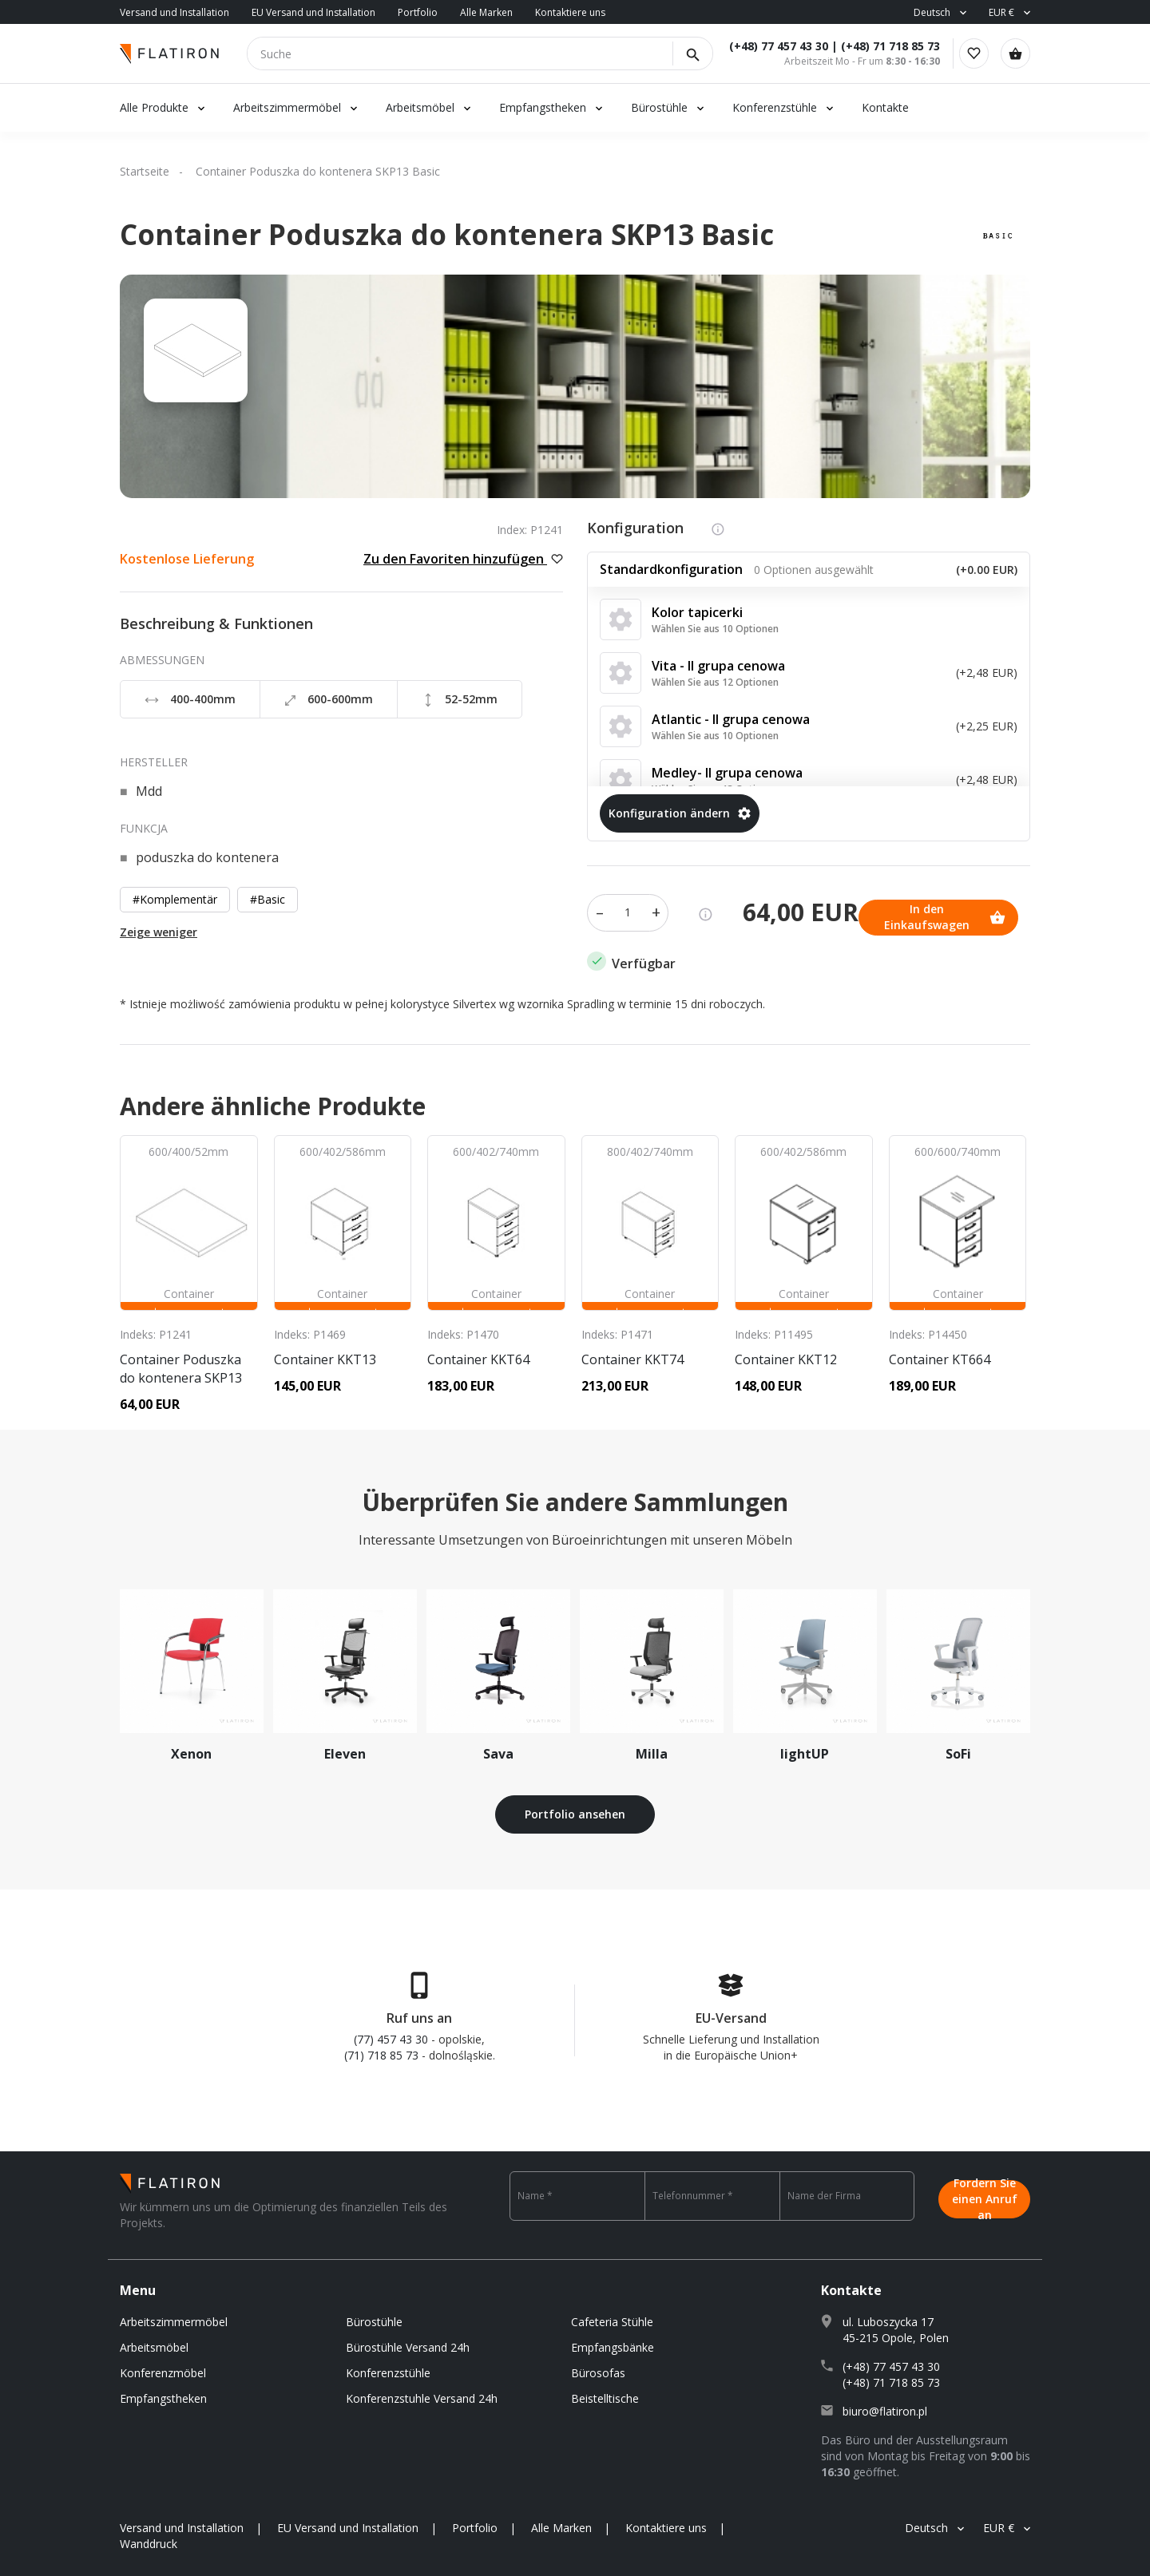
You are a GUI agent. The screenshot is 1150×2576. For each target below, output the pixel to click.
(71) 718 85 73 (381, 2047)
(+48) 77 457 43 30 (765, 45)
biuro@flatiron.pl (885, 2403)
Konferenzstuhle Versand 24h (422, 2390)
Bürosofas (598, 2364)
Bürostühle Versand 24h (408, 2339)
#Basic (267, 899)
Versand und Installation (174, 12)
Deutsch (932, 12)
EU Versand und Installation (313, 12)
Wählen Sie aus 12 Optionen (715, 682)
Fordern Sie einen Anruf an (984, 2188)
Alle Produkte (154, 107)
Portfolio (418, 12)
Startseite (144, 171)
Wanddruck (148, 2535)
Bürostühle (659, 107)
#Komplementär (175, 899)
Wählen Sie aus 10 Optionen (715, 628)
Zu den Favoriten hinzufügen (463, 559)
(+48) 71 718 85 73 (877, 45)
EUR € (1001, 12)
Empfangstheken (544, 107)
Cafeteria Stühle (612, 2313)
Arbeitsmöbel (420, 107)
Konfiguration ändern (680, 813)
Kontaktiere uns (570, 12)
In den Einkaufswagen (674, 908)
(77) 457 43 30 (391, 2031)
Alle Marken (486, 12)
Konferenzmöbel (163, 2364)
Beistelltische (605, 2390)
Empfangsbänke (612, 2339)
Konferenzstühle (774, 107)
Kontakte (885, 107)
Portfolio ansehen (575, 1806)
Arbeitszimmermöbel (287, 107)
